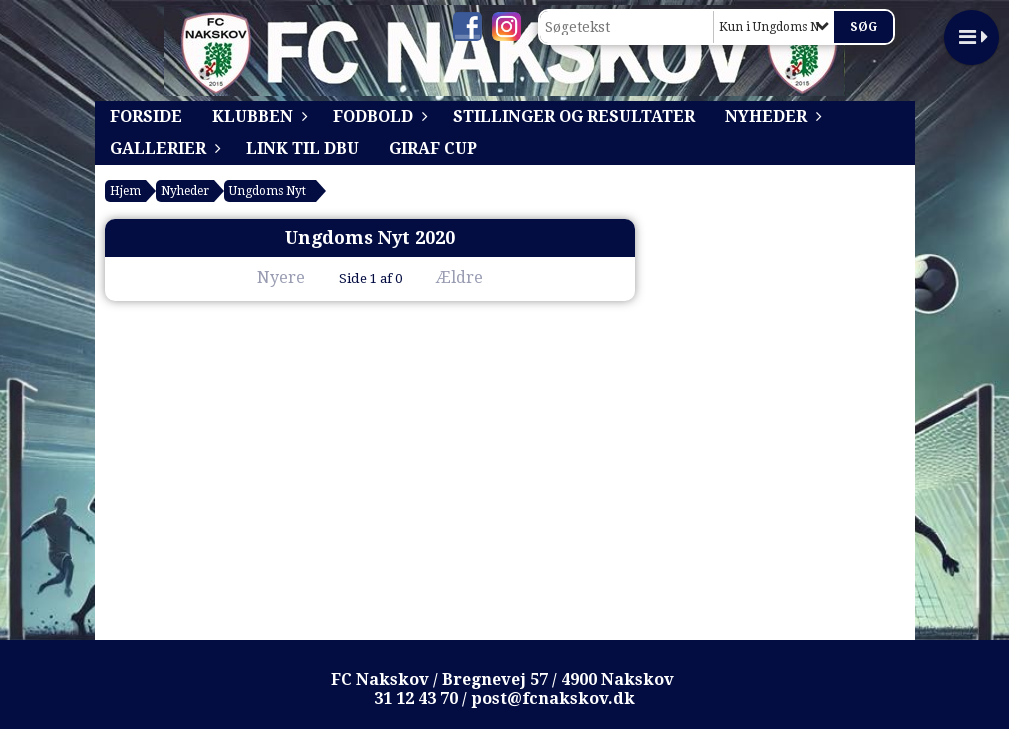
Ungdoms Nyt (267, 191)
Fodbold (378, 116)
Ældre (473, 277)
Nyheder (771, 116)
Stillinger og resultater (574, 116)
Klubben (257, 116)
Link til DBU (302, 148)
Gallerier (163, 148)
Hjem (125, 191)
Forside (146, 116)
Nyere (269, 277)
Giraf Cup (433, 148)
